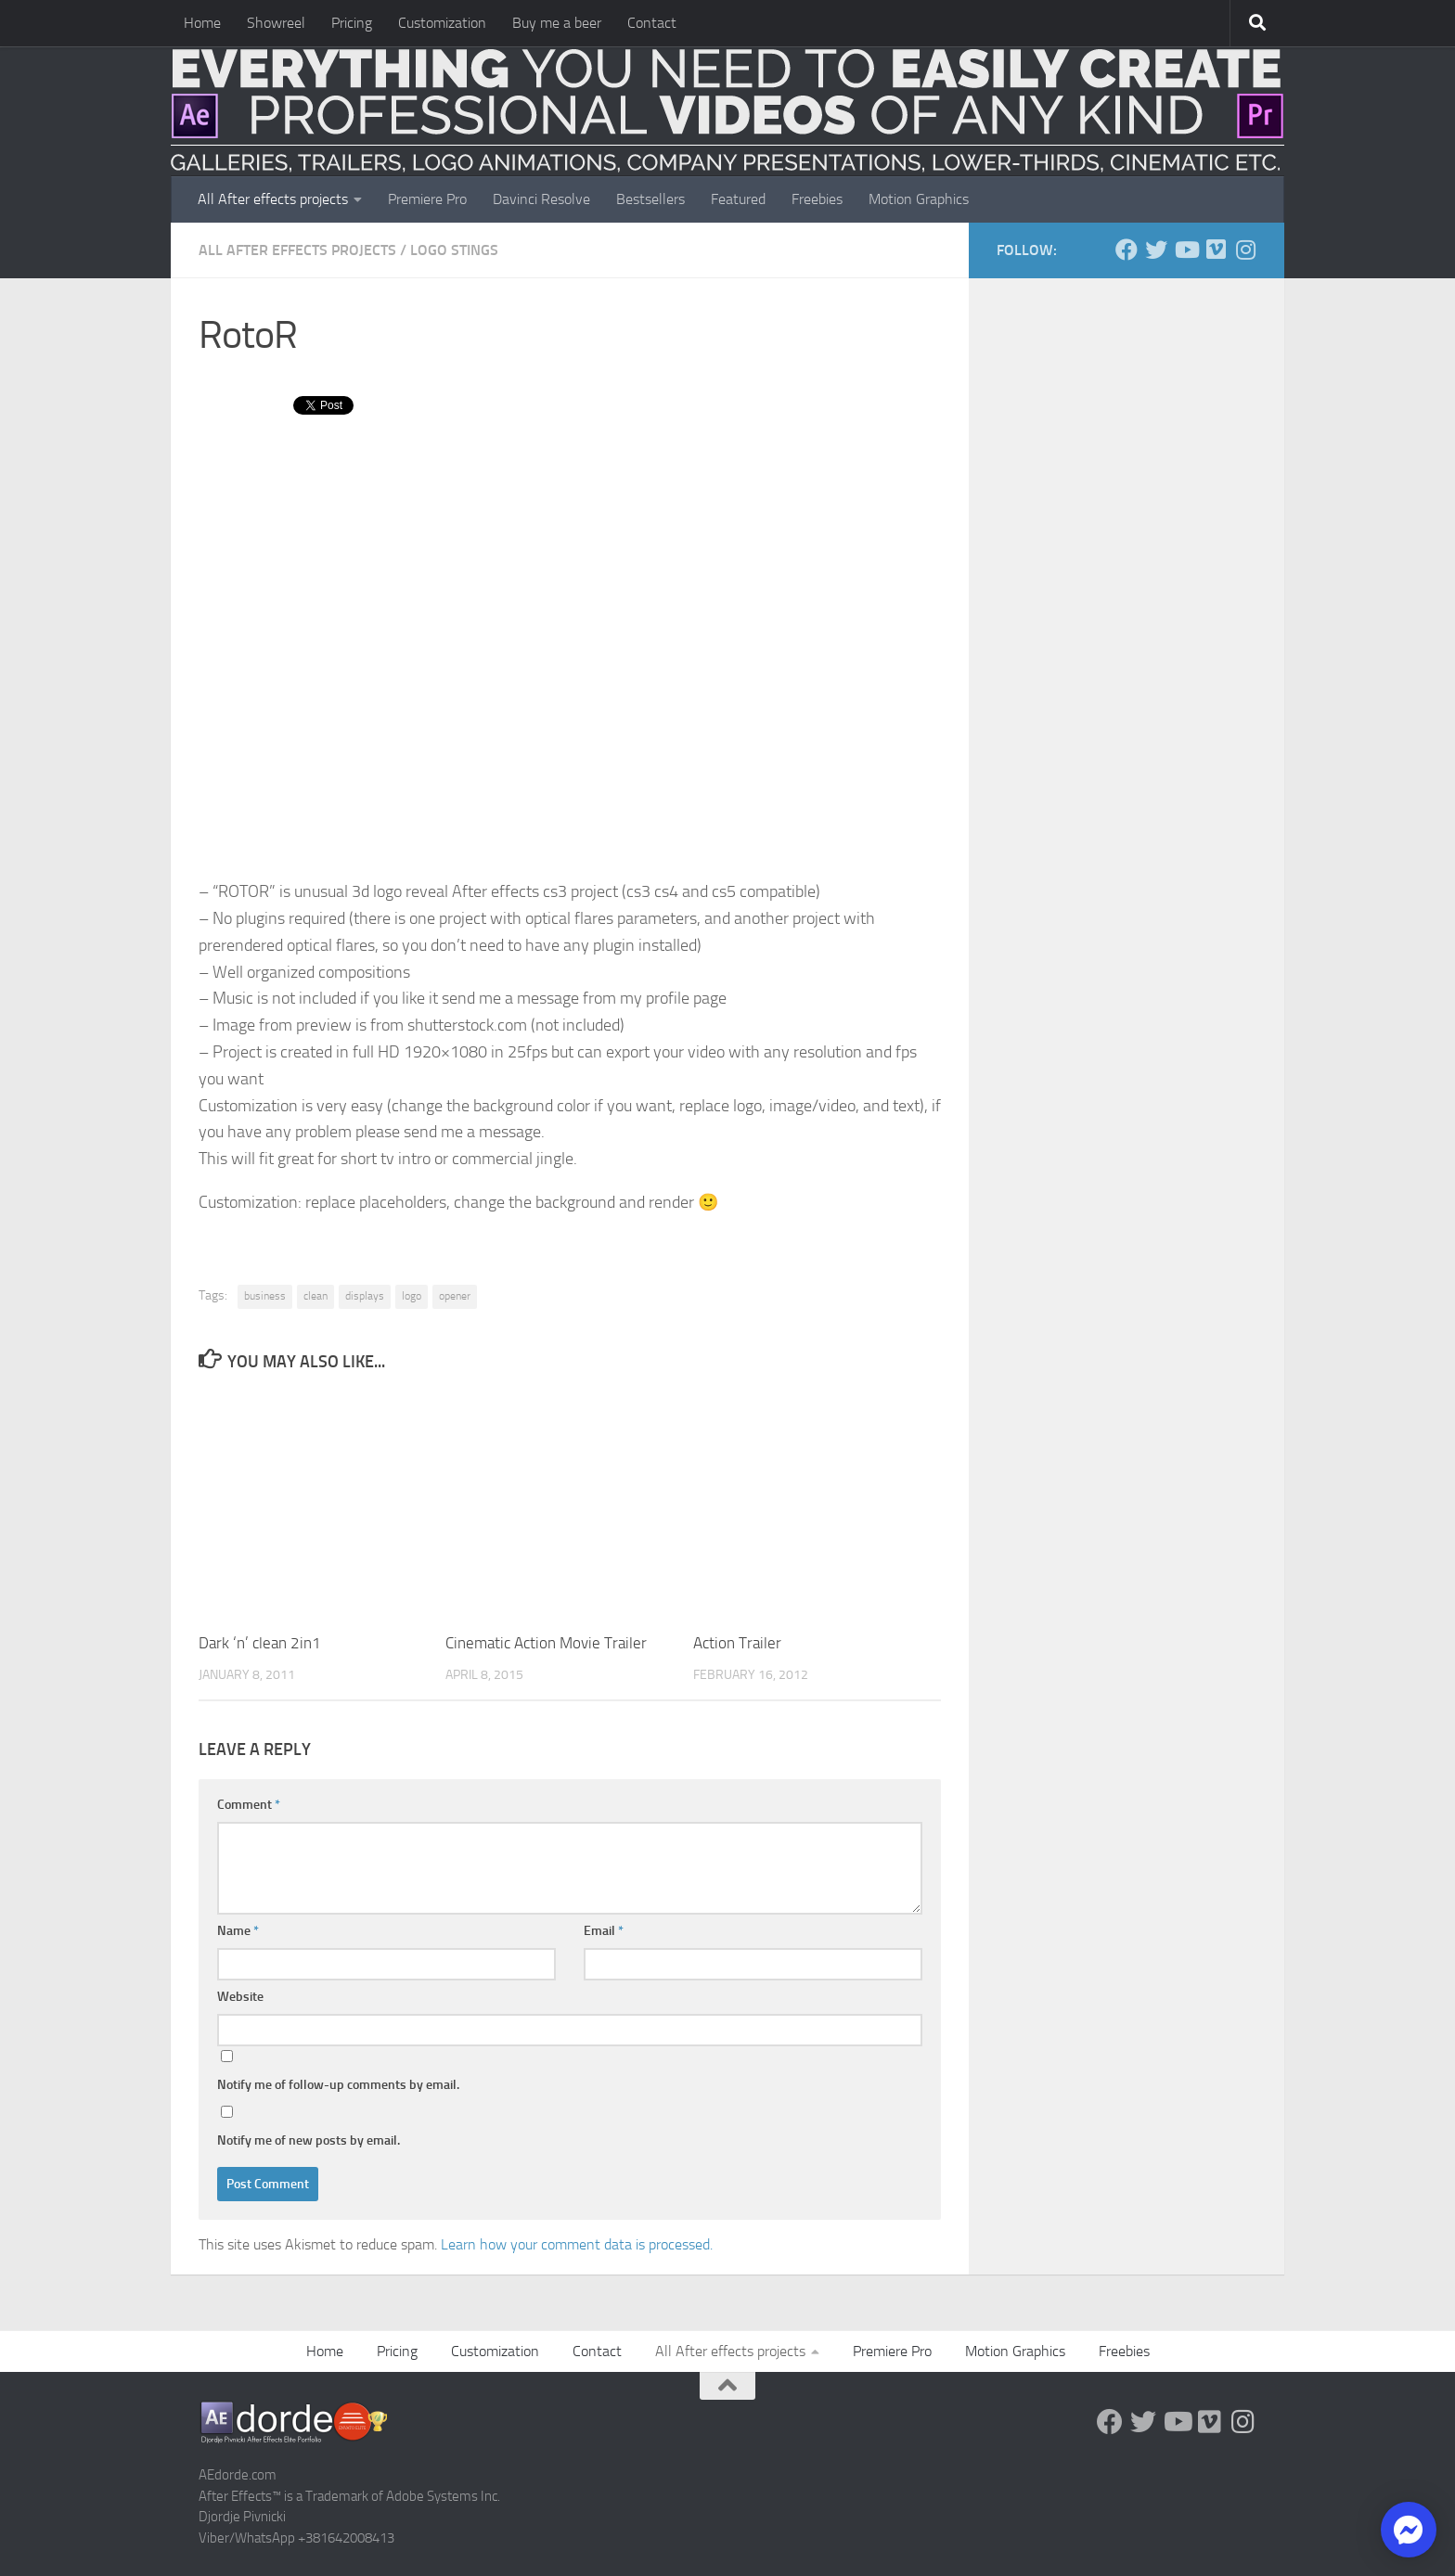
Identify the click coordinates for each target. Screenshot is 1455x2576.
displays (364, 1295)
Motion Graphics (919, 199)
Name (238, 1931)
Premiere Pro (427, 199)
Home (202, 23)
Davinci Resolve (541, 199)
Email (604, 1931)
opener (454, 1295)
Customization (442, 23)
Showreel (276, 23)
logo (411, 1295)
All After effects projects (273, 199)
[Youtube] (1186, 249)
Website (240, 1997)
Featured (738, 199)
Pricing (351, 23)
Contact (651, 23)
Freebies (817, 199)
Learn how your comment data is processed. (577, 2244)
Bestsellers (650, 199)
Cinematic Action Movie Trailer (546, 1643)
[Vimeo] (1215, 249)
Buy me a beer (556, 23)
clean (315, 1295)
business (265, 1295)
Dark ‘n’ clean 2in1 (260, 1643)
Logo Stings (454, 250)
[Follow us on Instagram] (1245, 249)
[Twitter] (1156, 249)
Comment (248, 1805)
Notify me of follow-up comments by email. (338, 2085)
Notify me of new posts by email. (308, 2140)
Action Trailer (737, 1643)
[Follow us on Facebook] (1126, 249)
